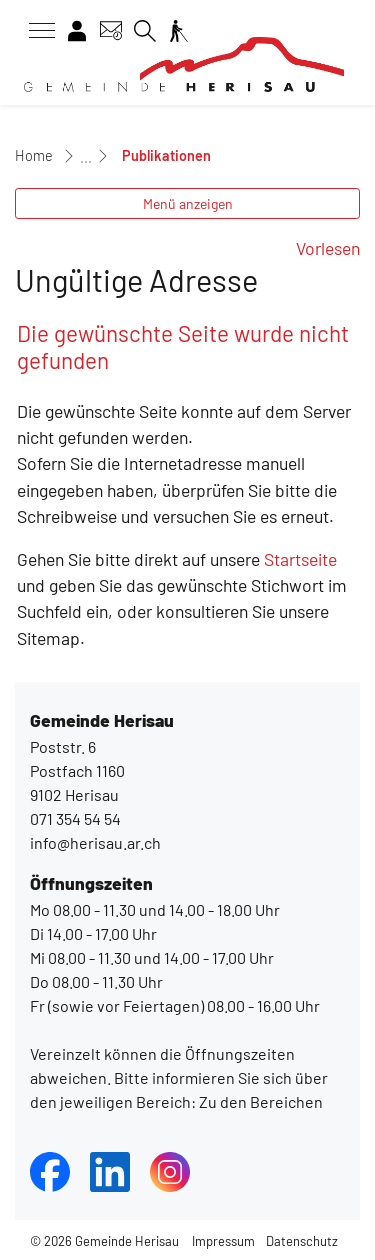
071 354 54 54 (75, 818)
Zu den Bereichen (259, 1101)
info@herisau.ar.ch (95, 842)
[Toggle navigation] (35, 31)
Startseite (300, 559)
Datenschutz (302, 1241)
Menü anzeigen (188, 203)
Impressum (223, 1241)
